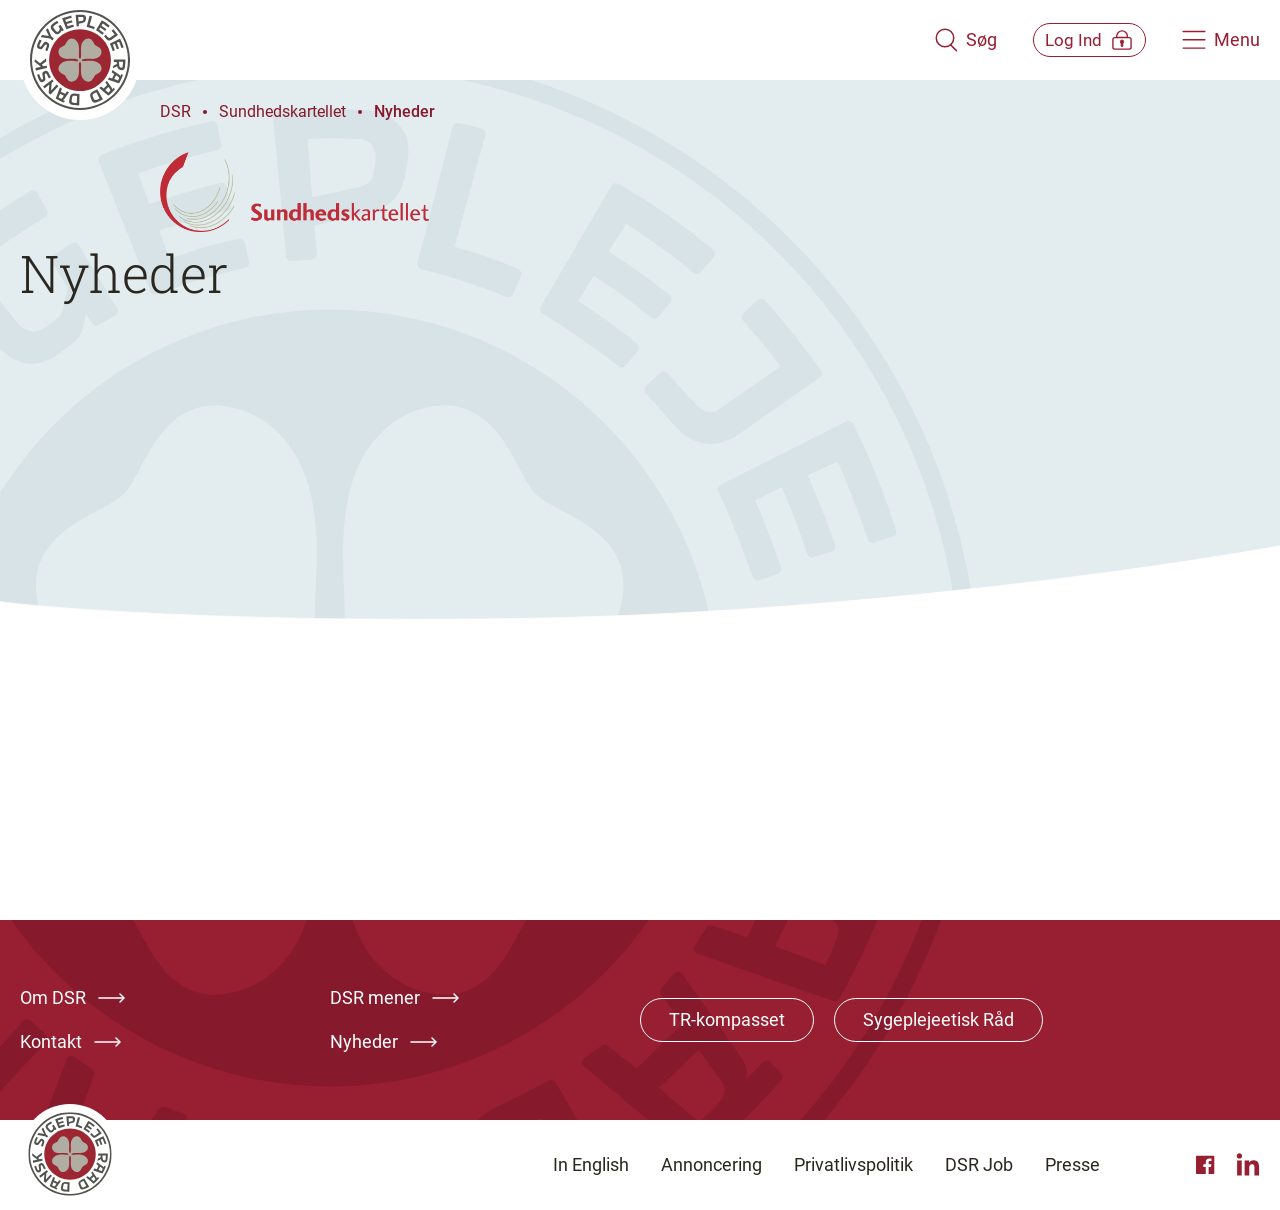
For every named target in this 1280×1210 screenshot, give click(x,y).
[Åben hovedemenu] (1221, 40)
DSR (175, 111)
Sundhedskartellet (282, 111)
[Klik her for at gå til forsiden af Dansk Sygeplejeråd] (463, 40)
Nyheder (404, 111)
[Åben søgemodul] (937, 40)
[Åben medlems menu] (1075, 39)
